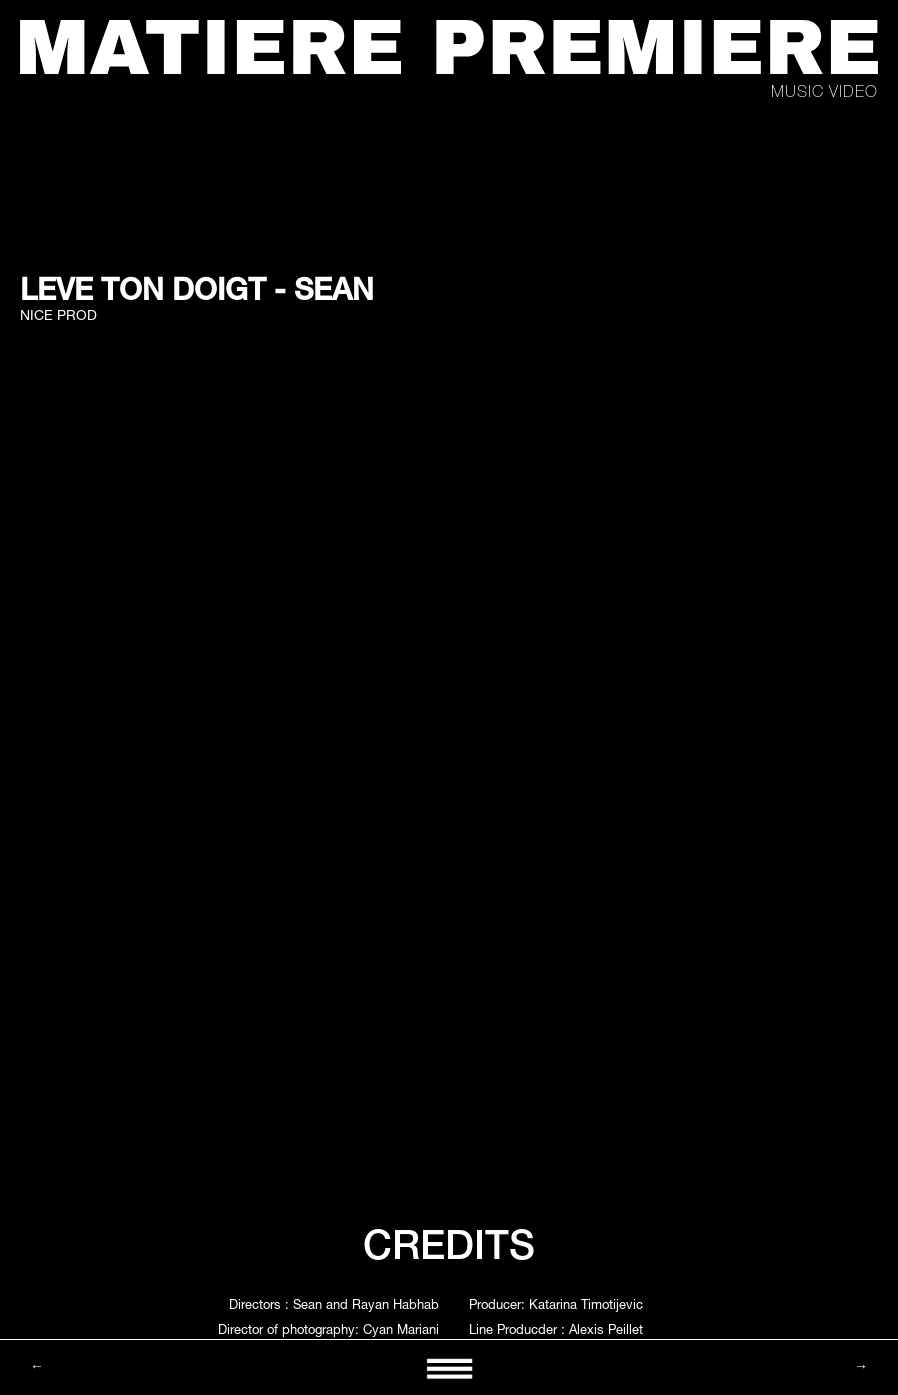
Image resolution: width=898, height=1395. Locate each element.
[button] (449, 1367)
